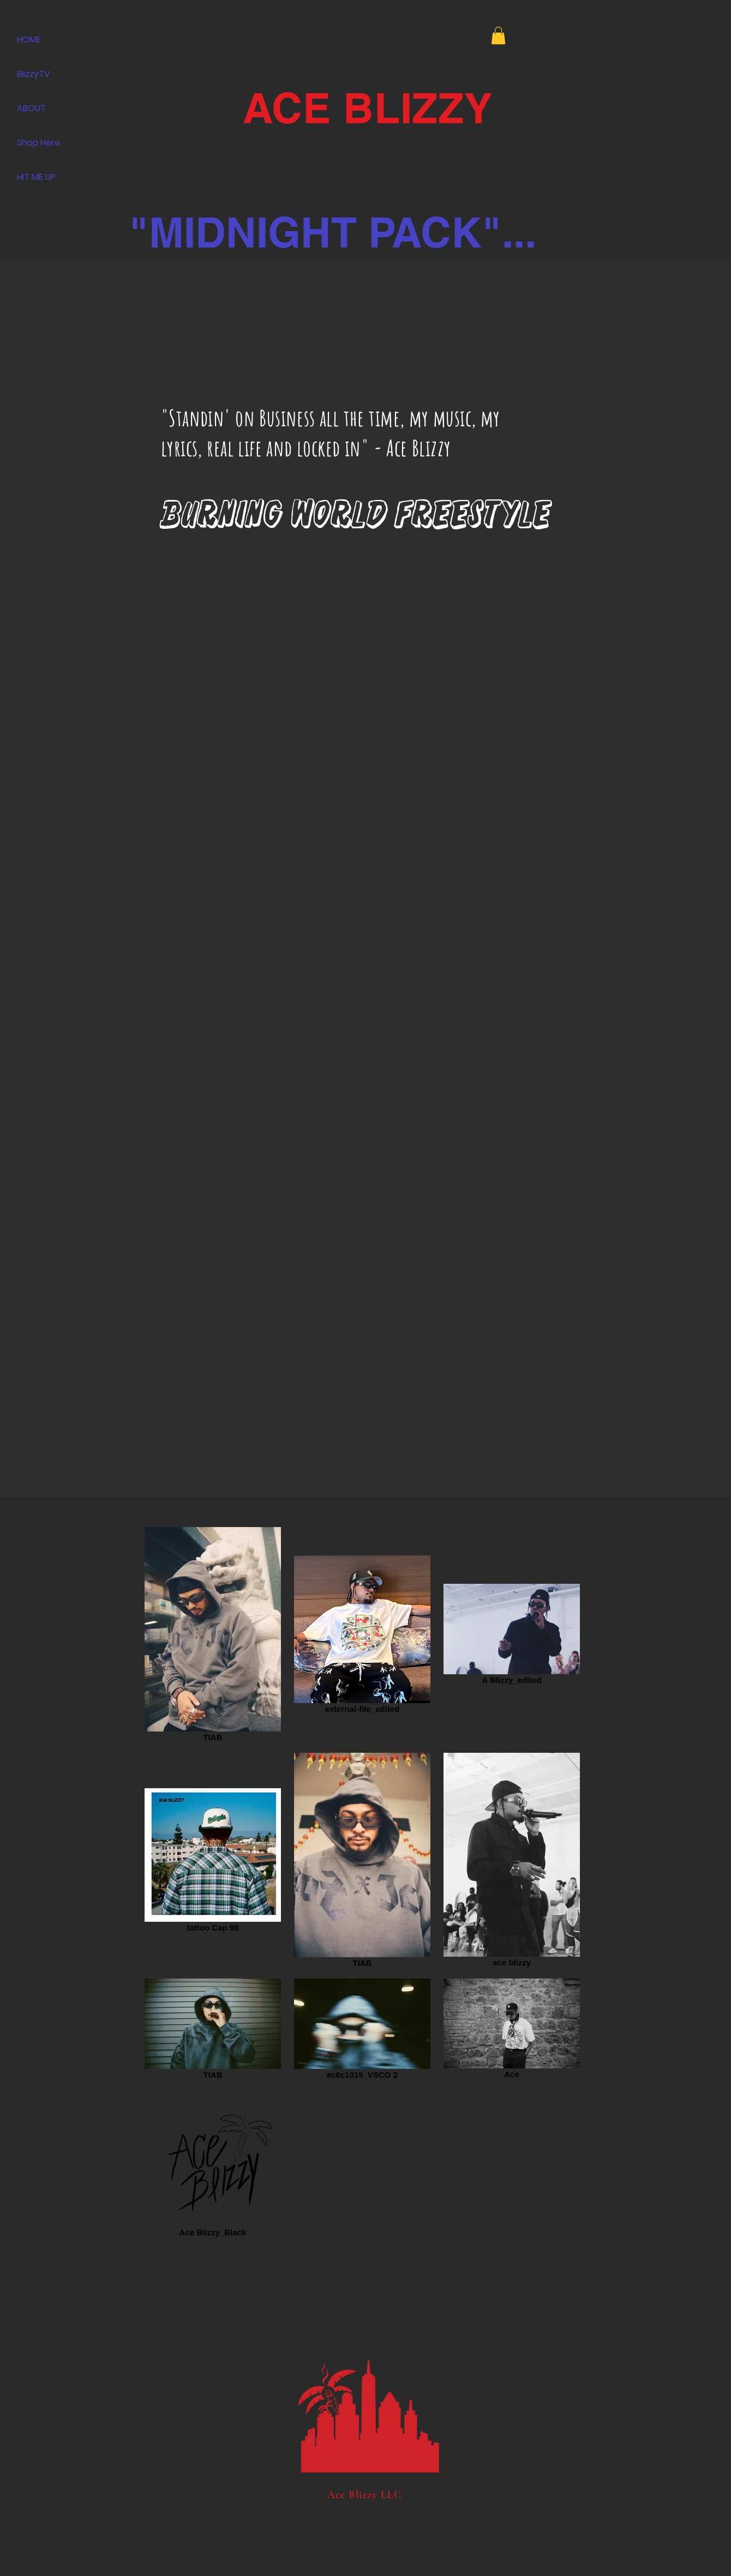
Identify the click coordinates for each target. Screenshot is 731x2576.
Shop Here (38, 142)
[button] (498, 35)
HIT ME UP (36, 177)
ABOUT (31, 108)
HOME (29, 39)
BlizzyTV (33, 74)
